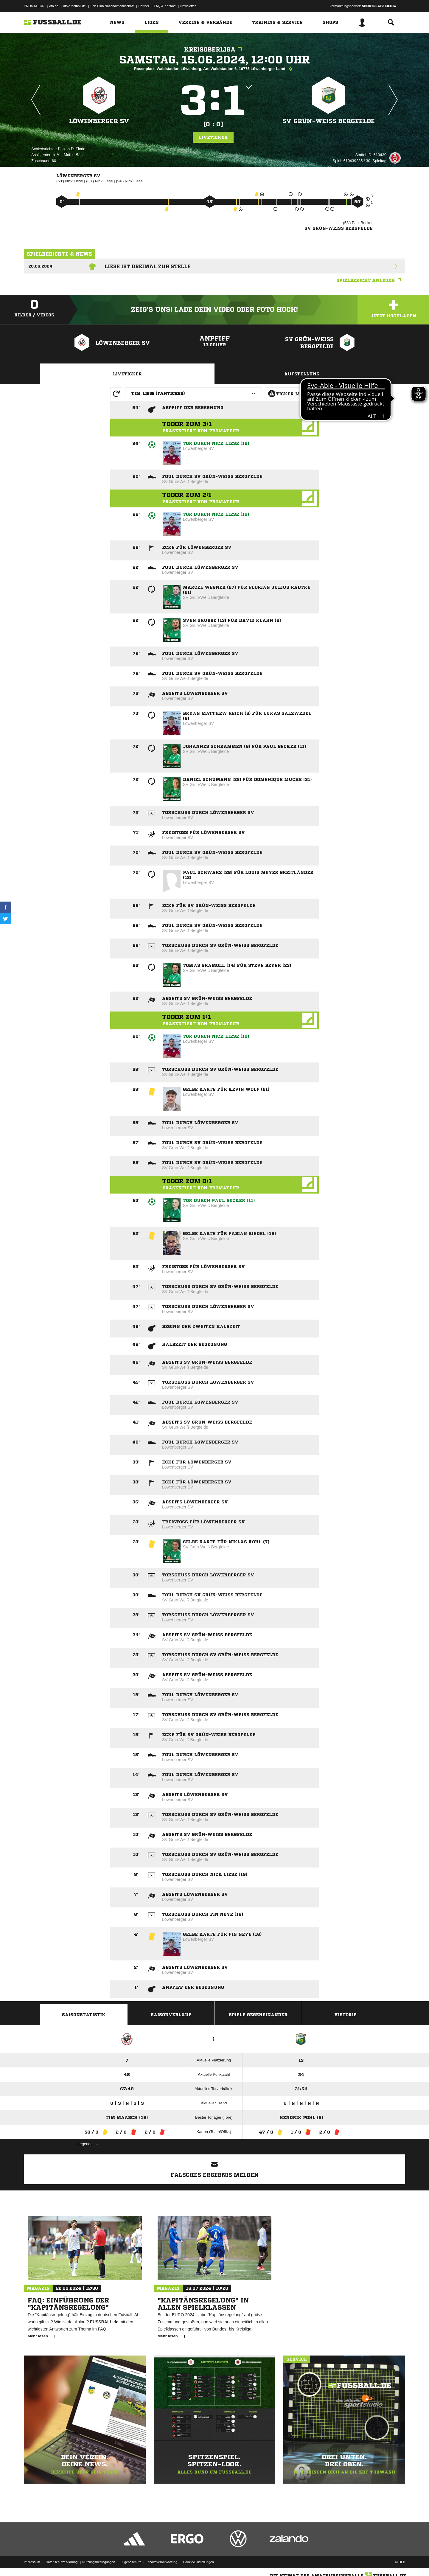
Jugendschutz (131, 2562)
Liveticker (213, 137)
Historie (345, 2015)
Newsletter (188, 6)
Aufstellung (301, 374)
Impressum (32, 2562)
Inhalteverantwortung (162, 2562)
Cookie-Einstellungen (198, 2562)
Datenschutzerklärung (61, 2562)
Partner (144, 6)
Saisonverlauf (171, 2015)
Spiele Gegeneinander (258, 2015)
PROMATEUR (34, 6)
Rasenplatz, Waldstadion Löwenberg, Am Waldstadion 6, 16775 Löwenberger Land (214, 69)
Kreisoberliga (214, 49)
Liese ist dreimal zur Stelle (148, 266)
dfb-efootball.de (74, 6)
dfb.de (53, 6)
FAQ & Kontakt (165, 6)
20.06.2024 (40, 266)
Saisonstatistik (83, 2015)
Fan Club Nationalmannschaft (112, 6)
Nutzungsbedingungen (98, 2562)
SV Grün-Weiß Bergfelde (328, 121)
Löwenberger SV (99, 121)
